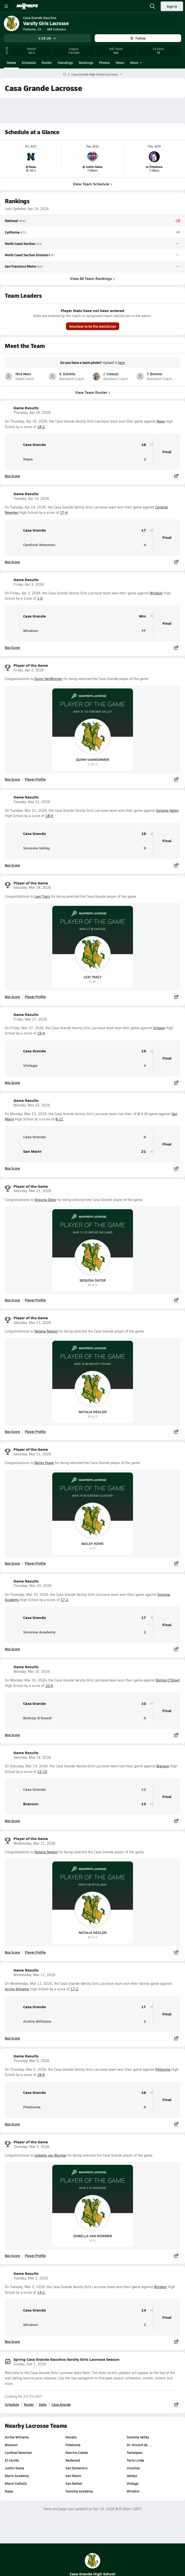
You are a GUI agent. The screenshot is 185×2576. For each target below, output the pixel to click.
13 (143, 1803)
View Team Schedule (92, 184)
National (11, 220)
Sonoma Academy (32, 1632)
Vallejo (132, 2475)
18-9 (49, 815)
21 (143, 1151)
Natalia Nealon (46, 1331)
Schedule (29, 62)
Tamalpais (135, 2452)
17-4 (64, 512)
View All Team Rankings (92, 278)
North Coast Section (20, 243)
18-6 (41, 2074)
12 (143, 1789)
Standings (65, 62)
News (120, 62)
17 (143, 530)
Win (142, 616)
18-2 (41, 426)
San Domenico (76, 2468)
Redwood (73, 2460)
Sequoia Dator (45, 1199)
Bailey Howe (44, 1462)
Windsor (156, 593)
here (121, 363)
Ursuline (133, 2468)
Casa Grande (27, 444)
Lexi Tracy (42, 896)
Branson (162, 1766)
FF (144, 630)
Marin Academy (17, 2475)
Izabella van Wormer (50, 2155)
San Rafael (74, 2483)
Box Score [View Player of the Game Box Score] (12, 779)
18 (143, 444)
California (12, 232)
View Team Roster (92, 392)
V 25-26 (47, 38)
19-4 (41, 1033)
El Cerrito (12, 2460)
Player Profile (35, 779)
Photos (104, 62)
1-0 (40, 598)
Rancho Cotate (77, 2452)
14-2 (41, 2292)
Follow (138, 38)
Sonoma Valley (167, 810)
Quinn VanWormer (48, 678)
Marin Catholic (16, 2483)
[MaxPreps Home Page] (64, 74)
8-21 (59, 1119)
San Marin (25, 1151)
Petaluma (162, 2069)
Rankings (86, 62)
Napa (161, 421)
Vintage (159, 1028)
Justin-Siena (14, 2468)
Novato (71, 2437)
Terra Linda (135, 2460)
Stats (43, 2404)
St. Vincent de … (139, 2445)
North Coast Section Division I (27, 254)
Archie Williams (17, 1989)
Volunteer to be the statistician (92, 326)
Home (11, 62)
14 (143, 2310)
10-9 (49, 1685)
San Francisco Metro (20, 266)
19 (143, 1051)
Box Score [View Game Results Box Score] (12, 475)
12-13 (42, 1771)
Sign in (172, 6)
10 (143, 1703)
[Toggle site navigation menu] (6, 6)
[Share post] (176, 476)
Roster (47, 62)
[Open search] (152, 6)
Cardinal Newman (32, 545)
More (135, 62)
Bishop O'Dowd (167, 1680)
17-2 (64, 1599)
